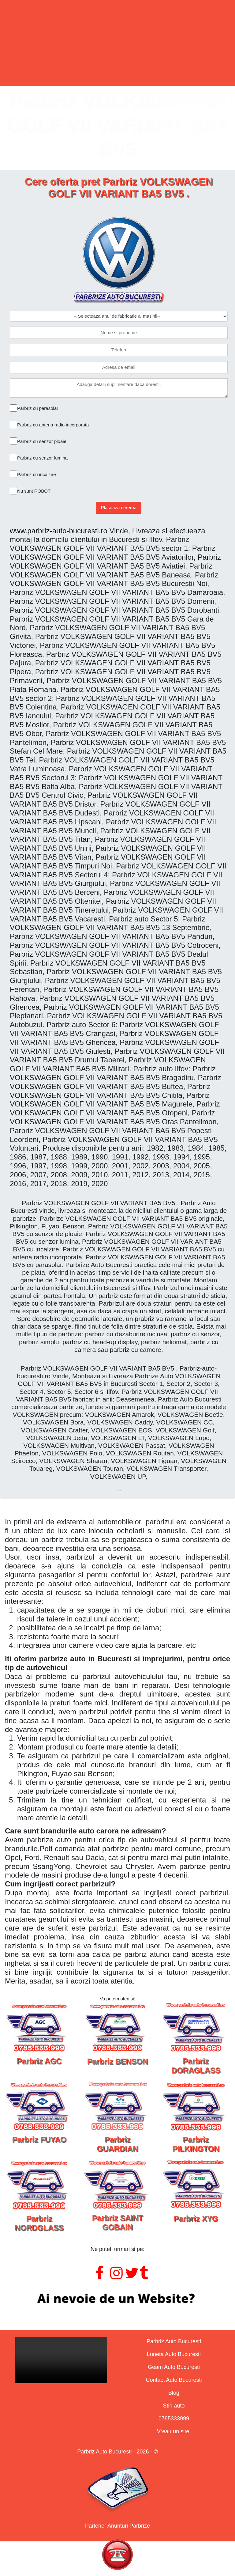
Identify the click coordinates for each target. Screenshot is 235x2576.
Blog (173, 2393)
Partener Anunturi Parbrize (117, 2526)
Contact (168, 71)
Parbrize (53, 71)
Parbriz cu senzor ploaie (41, 441)
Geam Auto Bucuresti (174, 2367)
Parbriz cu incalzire (36, 474)
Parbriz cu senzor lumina (42, 457)
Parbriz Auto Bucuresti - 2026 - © (117, 2452)
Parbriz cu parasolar (37, 408)
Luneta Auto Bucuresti (174, 2354)
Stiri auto (174, 2406)
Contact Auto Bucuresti (174, 2380)
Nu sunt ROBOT (33, 491)
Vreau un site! (174, 2431)
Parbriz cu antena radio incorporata (53, 424)
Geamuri (129, 71)
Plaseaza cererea (119, 507)
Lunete (90, 71)
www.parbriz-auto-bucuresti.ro (58, 531)
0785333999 (174, 2418)
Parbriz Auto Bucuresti (174, 2341)
